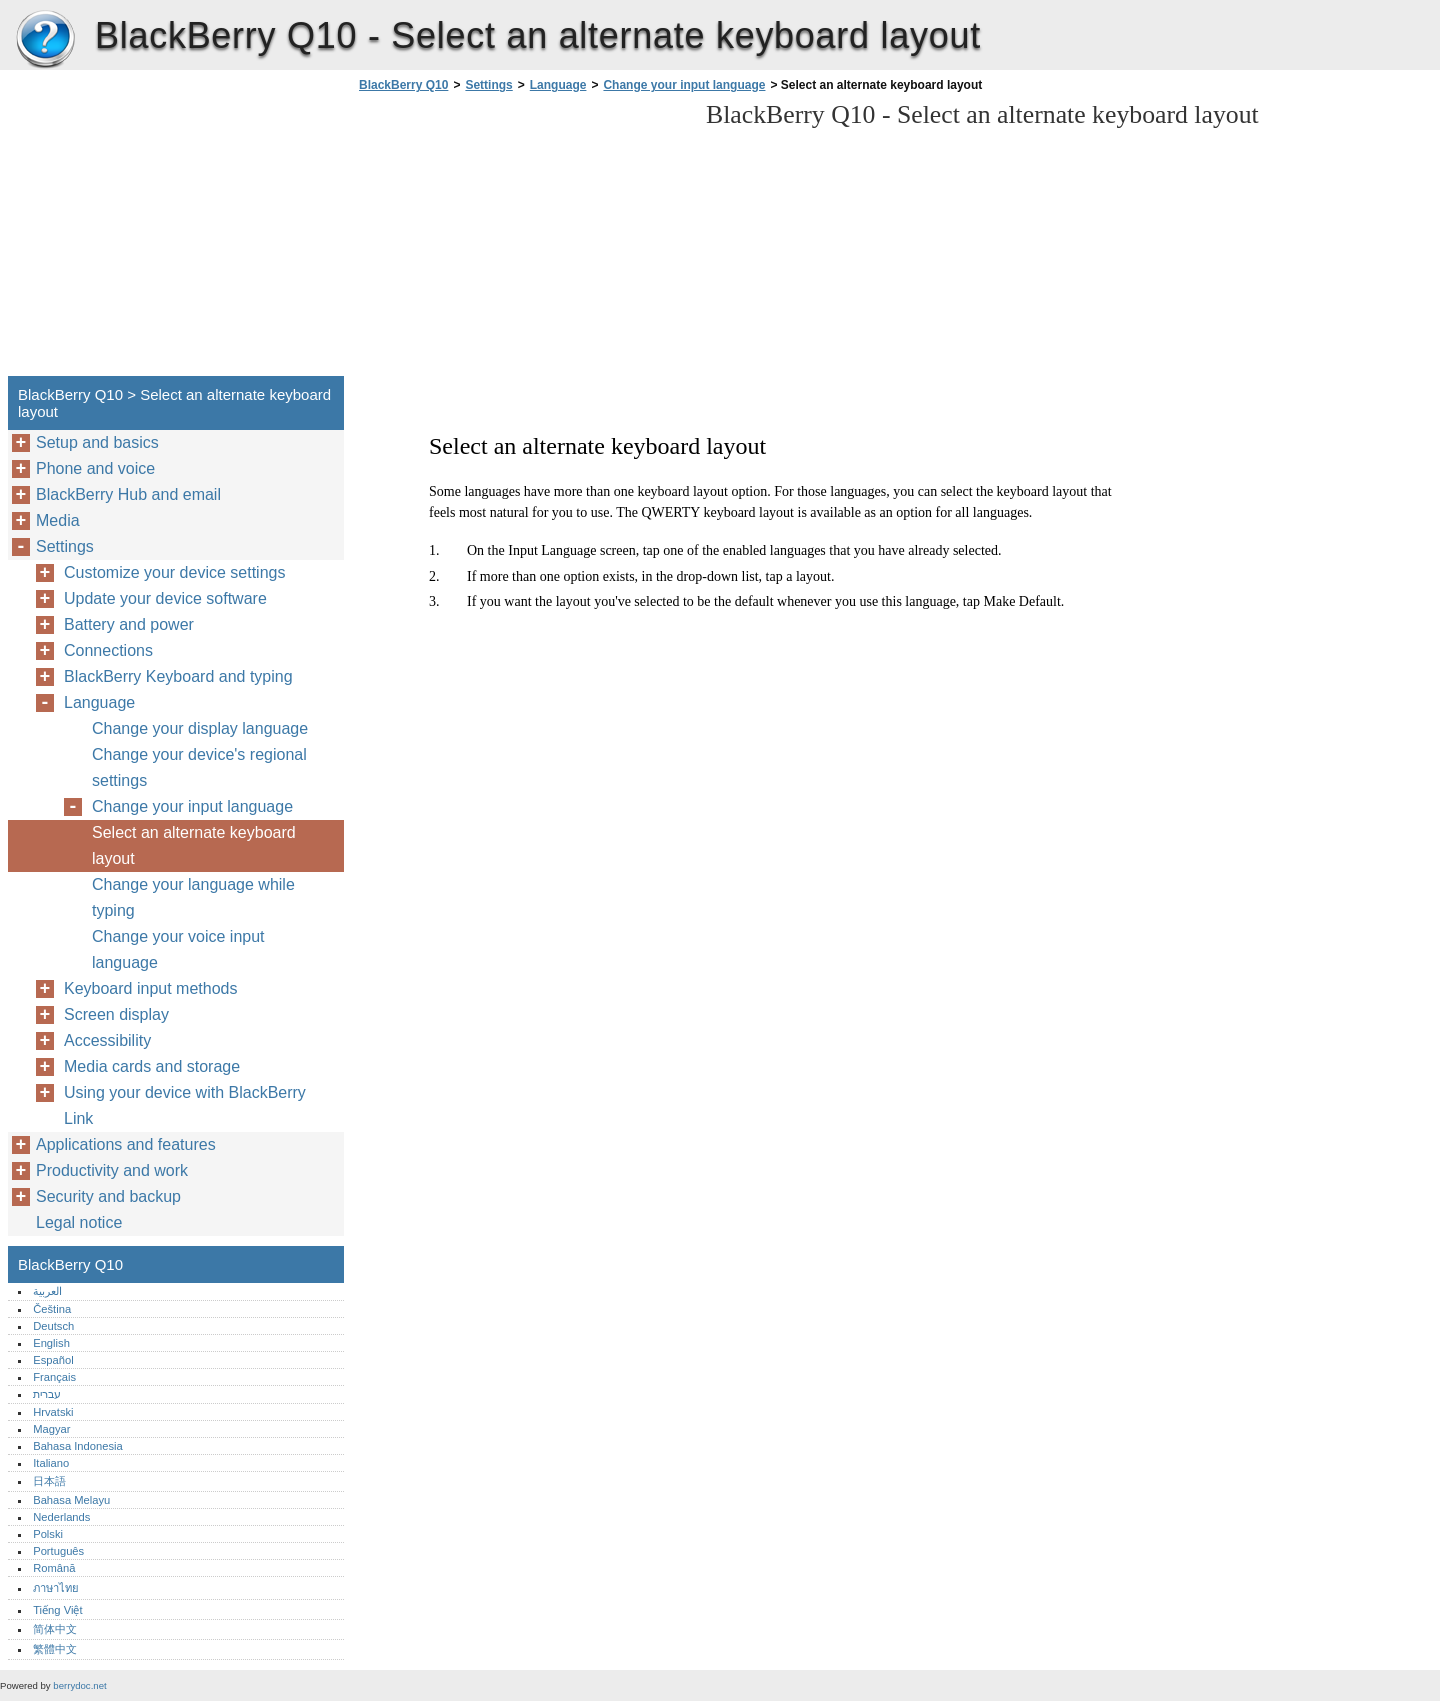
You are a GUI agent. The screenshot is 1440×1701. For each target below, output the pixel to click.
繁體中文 (55, 1649)
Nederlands (61, 1517)
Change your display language (200, 728)
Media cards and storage (152, 1066)
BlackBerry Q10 (45, 40)
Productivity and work (112, 1170)
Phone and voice (95, 468)
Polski (48, 1534)
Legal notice (79, 1222)
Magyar (51, 1429)
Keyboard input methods (150, 988)
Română (54, 1568)
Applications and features (126, 1144)
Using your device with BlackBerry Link (185, 1105)
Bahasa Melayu (71, 1500)
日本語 (49, 1481)
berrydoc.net (79, 1685)
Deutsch (53, 1326)
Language (558, 85)
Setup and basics (97, 442)
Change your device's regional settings (199, 767)
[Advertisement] (522, 240)
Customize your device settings (174, 572)
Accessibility (107, 1040)
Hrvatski (53, 1412)
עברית (47, 1394)
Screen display (116, 1014)
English (51, 1343)
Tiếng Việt (57, 1610)
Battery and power (129, 624)
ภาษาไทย (56, 1588)
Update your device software (165, 598)
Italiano (51, 1463)
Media (58, 520)
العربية (47, 1291)
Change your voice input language (178, 949)
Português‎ (58, 1551)
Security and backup (108, 1196)
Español (53, 1360)
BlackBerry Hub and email (128, 494)
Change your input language (684, 85)
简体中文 (55, 1629)
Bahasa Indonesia (78, 1446)
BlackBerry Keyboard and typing (178, 676)
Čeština (52, 1309)
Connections (108, 650)
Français (54, 1377)
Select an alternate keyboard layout (194, 845)
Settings (488, 85)
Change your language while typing (193, 897)
